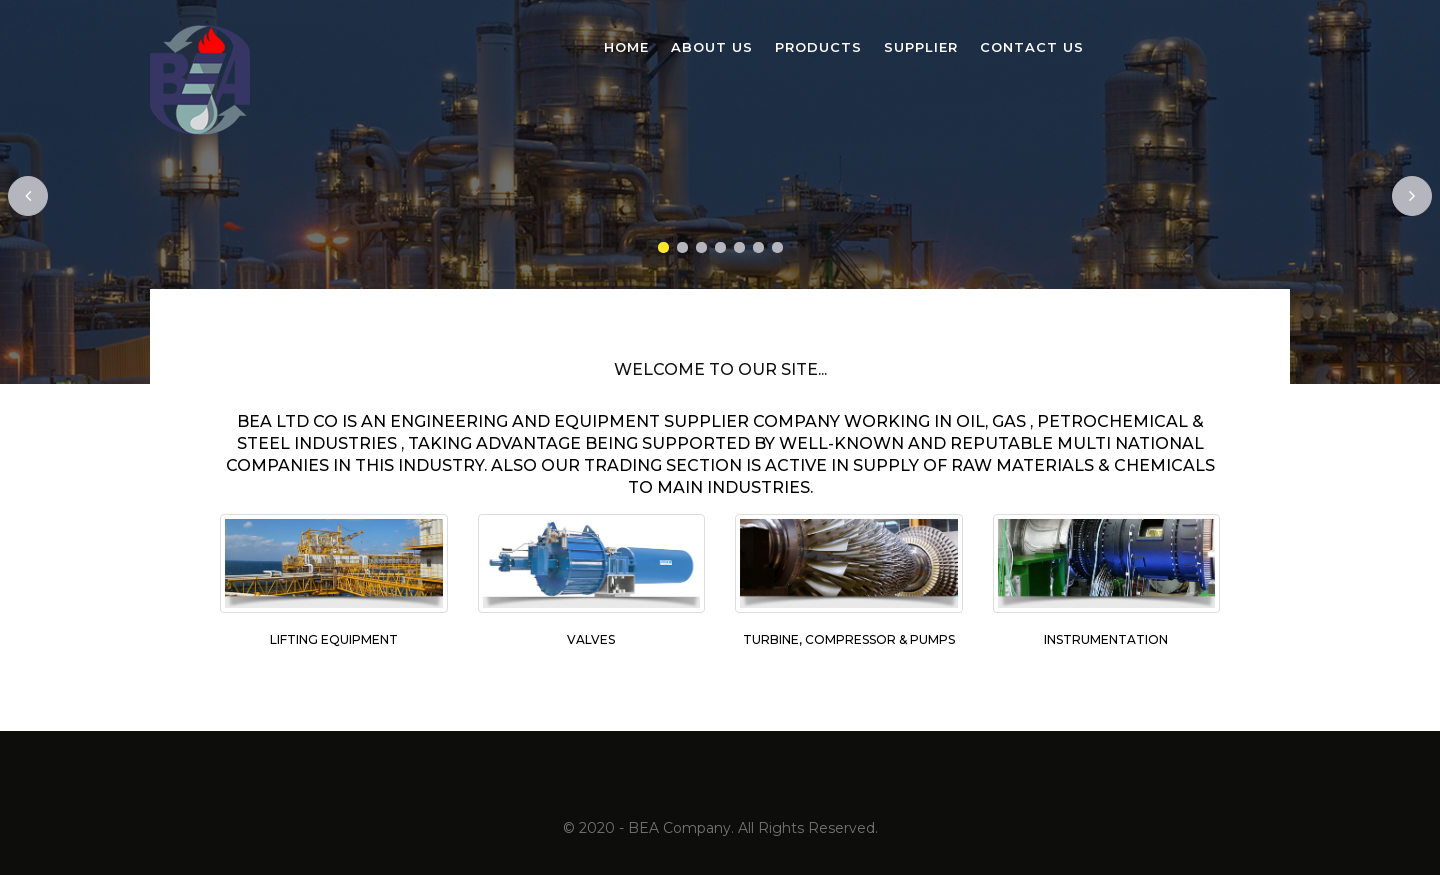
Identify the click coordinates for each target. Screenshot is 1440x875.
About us (712, 47)
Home (626, 47)
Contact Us (1032, 47)
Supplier (921, 47)
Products (818, 47)
